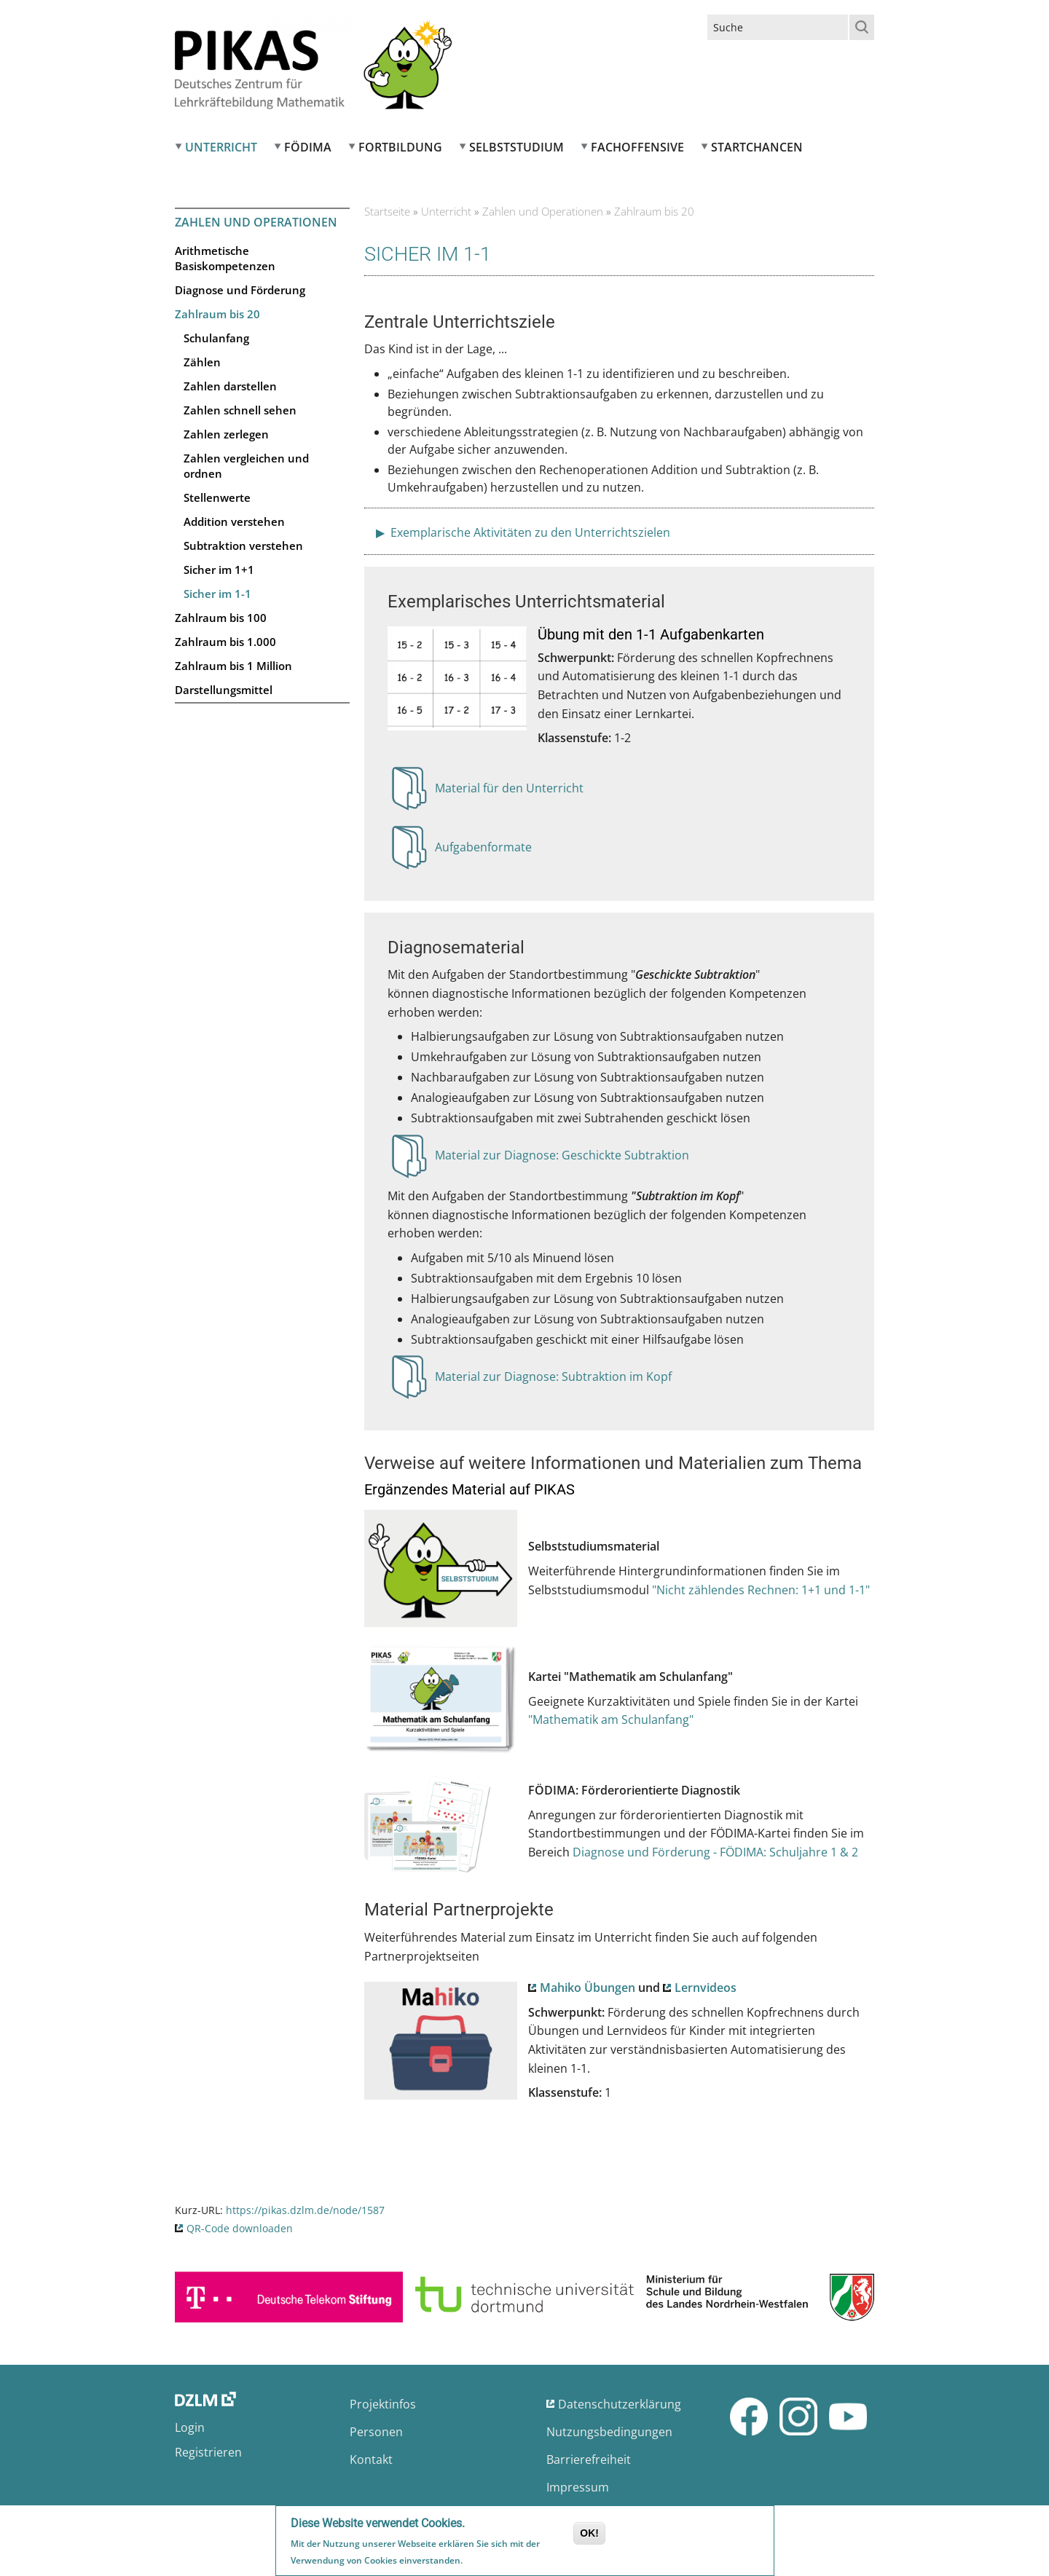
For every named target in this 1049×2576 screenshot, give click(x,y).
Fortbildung (400, 147)
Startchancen (757, 147)
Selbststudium (516, 147)
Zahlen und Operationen (256, 222)
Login (190, 2427)
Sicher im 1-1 (217, 593)
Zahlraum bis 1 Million (233, 665)
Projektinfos (383, 2404)
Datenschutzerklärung (619, 2404)
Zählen (202, 362)
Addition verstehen (234, 521)
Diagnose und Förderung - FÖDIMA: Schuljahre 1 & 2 (715, 1852)
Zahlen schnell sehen (240, 410)
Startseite (387, 211)
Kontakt (371, 2459)
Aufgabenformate (483, 851)
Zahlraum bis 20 (217, 314)
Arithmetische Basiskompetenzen (225, 258)
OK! (589, 2534)
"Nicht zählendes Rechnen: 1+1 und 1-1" (761, 1590)
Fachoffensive (637, 147)
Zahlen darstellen (230, 386)
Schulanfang (216, 338)
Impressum (577, 2487)
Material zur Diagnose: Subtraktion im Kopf (553, 1380)
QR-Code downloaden (239, 2228)
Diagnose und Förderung (240, 290)
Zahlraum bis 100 (221, 617)
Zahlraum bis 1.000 (225, 641)
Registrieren (208, 2452)
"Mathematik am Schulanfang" (611, 1720)
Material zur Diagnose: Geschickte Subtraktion (562, 1159)
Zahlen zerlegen (226, 434)
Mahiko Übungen (587, 1988)
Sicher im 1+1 (219, 569)
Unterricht (221, 147)
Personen (376, 2432)
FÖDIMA (307, 147)
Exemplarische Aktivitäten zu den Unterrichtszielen (529, 532)
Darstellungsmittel (223, 689)
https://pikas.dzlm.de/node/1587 (305, 2210)
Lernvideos (705, 1988)
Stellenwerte (217, 497)
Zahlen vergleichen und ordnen (246, 466)
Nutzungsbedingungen (609, 2432)
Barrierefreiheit (588, 2459)
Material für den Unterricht (509, 792)
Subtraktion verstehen (243, 545)
